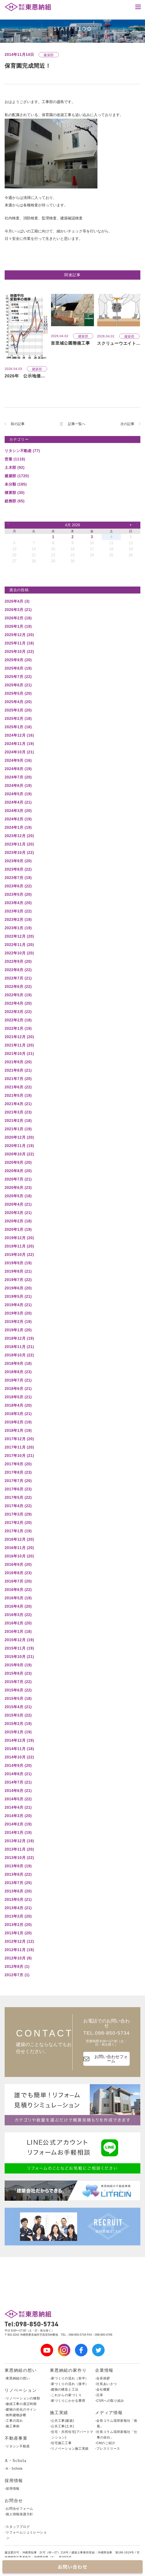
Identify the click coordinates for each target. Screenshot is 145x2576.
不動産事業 (16, 2438)
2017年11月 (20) (19, 1447)
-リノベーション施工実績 (69, 2448)
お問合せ (14, 2500)
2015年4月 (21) (18, 1707)
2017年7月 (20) (18, 1481)
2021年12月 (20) (19, 1037)
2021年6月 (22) (18, 1087)
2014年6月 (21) (18, 1791)
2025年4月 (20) (18, 702)
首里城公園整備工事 (70, 343)
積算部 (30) (15, 493)
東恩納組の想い (21, 2370)
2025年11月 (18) (19, 643)
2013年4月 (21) (18, 1908)
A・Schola (15, 2460)
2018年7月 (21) (18, 1380)
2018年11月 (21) (19, 1347)
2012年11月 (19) (19, 1950)
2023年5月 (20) (18, 894)
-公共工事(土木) (62, 2426)
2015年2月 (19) (18, 1724)
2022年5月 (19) (18, 995)
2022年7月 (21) (18, 978)
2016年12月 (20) (19, 1539)
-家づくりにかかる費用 (67, 2400)
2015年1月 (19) (18, 1732)
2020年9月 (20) (18, 1162)
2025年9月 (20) (18, 660)
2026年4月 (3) (17, 601)
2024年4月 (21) (18, 802)
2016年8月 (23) (18, 1573)
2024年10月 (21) (19, 752)
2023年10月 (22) (19, 853)
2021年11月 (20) (19, 1045)
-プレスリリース (107, 2448)
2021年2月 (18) (18, 1121)
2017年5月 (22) (18, 1497)
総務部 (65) (15, 501)
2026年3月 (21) (18, 610)
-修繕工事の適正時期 (21, 2404)
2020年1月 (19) (18, 1229)
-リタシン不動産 (17, 2446)
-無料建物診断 (15, 2415)
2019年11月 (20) (19, 1246)
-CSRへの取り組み (109, 2400)
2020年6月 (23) (18, 1188)
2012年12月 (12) (19, 1941)
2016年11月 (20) (19, 1548)
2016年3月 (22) (18, 1615)
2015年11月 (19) (19, 1648)
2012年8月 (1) (17, 1967)
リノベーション (21, 2390)
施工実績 (59, 2412)
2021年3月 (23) (18, 1112)
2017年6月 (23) (18, 1489)
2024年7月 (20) (18, 777)
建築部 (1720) (17, 476)
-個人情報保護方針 (19, 2514)
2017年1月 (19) (18, 1531)
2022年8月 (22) (18, 970)
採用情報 (14, 2480)
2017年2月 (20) (18, 1523)
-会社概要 (102, 2389)
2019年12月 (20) (19, 1238)
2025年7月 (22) (18, 677)
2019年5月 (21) (18, 1296)
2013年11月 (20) (19, 1849)
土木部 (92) (15, 468)
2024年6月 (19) (18, 786)
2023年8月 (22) (18, 869)
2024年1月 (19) (18, 827)
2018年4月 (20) (18, 1405)
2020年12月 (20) (19, 1137)
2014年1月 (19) (18, 1833)
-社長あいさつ (106, 2384)
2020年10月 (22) (19, 1154)
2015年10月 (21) (19, 1657)
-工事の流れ (14, 2420)
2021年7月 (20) (18, 1079)
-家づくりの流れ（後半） (69, 2384)
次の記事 (127, 424)
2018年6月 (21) (18, 1389)
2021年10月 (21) (19, 1054)
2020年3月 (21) (18, 1213)
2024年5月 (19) (18, 794)
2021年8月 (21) (18, 1070)
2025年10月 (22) (19, 652)
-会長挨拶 (102, 2378)
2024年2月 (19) (18, 819)
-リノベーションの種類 (22, 2398)
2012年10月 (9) (18, 1958)
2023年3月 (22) (18, 911)
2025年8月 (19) (18, 668)
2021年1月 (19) (18, 1129)
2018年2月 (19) (18, 1422)
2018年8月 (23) (18, 1372)
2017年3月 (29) (18, 1514)
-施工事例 (12, 2426)
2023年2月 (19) (18, 920)
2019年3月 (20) (18, 1313)
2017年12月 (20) (19, 1439)
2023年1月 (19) (18, 928)
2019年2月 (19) (18, 1322)
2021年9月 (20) (18, 1062)
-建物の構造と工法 (64, 2389)
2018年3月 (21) (18, 1414)
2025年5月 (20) (18, 693)
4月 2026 (72, 525)
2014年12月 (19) (19, 1740)
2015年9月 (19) (18, 1665)
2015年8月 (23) (18, 1673)
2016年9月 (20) (18, 1564)
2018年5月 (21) (18, 1397)
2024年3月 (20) (18, 811)
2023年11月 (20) (19, 844)
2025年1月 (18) (18, 727)
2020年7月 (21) (18, 1179)
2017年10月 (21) (19, 1456)
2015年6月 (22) (18, 1690)
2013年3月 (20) (18, 1916)
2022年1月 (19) (18, 1028)
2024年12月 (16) (19, 735)
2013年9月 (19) (18, 1866)
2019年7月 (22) (18, 1280)
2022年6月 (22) (18, 987)
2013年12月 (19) (19, 1841)
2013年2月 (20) (18, 1925)
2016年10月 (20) (19, 1556)
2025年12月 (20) (19, 635)
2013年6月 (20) (18, 1891)
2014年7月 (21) (18, 1782)
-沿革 (99, 2395)
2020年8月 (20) (18, 1171)
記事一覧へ (76, 424)
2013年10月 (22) (19, 1858)
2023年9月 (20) (18, 861)
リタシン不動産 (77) (22, 451)
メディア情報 (109, 2412)
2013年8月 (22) (18, 1874)
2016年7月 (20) (18, 1581)
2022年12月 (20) (19, 936)
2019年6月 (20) (18, 1288)
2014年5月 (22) (18, 1799)
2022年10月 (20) (19, 953)
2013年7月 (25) (18, 1883)
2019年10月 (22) (19, 1255)
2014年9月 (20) (18, 1766)
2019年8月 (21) (18, 1271)
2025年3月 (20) (18, 710)
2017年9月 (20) (18, 1464)
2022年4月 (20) (18, 1003)
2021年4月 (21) (18, 1104)
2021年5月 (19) (18, 1095)
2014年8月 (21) (18, 1774)
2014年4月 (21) (18, 1807)
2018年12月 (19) (19, 1338)
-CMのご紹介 (105, 2443)
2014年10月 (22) (19, 1757)
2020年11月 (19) (19, 1146)
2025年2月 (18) (18, 719)
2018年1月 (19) (18, 1430)
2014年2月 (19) (18, 1824)
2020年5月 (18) (18, 1196)
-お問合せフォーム (19, 2508)
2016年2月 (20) (18, 1623)
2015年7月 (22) (18, 1682)
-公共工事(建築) (62, 2420)
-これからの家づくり (66, 2395)
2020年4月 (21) (18, 1204)
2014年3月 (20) (18, 1816)
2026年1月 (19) (18, 626)
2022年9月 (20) (18, 961)
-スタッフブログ (17, 2527)
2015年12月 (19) (19, 1640)
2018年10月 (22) (19, 1355)
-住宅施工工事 (61, 2443)
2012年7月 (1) (17, 1975)
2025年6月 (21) (18, 685)
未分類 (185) (16, 484)
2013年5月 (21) (18, 1900)
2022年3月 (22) (18, 1012)
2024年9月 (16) (18, 760)
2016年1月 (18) (18, 1631)
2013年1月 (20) (18, 1933)
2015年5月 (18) (18, 1699)
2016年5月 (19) (18, 1598)
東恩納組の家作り (68, 2370)
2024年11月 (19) (19, 744)
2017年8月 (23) (18, 1472)
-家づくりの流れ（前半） (69, 2378)
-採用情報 (12, 2488)
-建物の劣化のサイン (21, 2409)
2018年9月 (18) (18, 1363)
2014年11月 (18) (19, 1749)
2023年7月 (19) (18, 878)
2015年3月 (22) (18, 1715)
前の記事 (18, 424)
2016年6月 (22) (18, 1590)
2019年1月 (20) (18, 1330)
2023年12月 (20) (19, 836)
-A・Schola (14, 2468)
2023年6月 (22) (18, 886)
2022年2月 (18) (18, 1020)
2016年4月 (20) (18, 1606)
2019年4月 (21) (18, 1305)
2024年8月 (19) (18, 769)
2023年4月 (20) (18, 903)
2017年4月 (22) (18, 1506)
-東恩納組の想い (17, 2378)
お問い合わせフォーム (105, 2058)
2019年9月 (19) (18, 1263)
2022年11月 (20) (19, 945)
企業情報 (104, 2370)
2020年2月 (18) (18, 1221)
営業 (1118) (15, 459)
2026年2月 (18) (18, 618)
